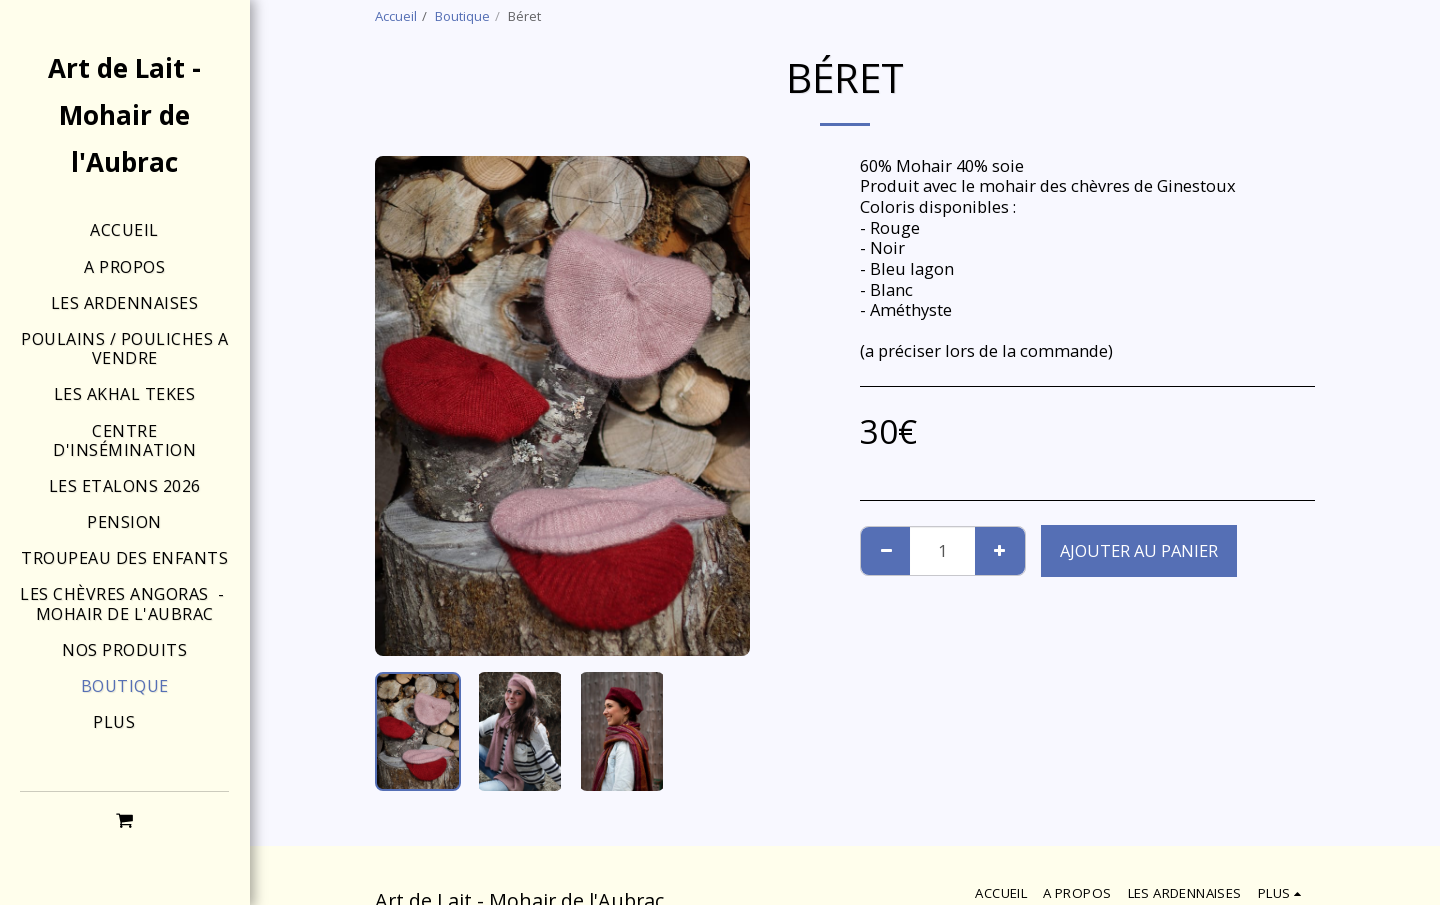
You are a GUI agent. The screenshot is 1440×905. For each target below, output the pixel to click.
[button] (125, 819)
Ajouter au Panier (1139, 550)
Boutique (462, 16)
